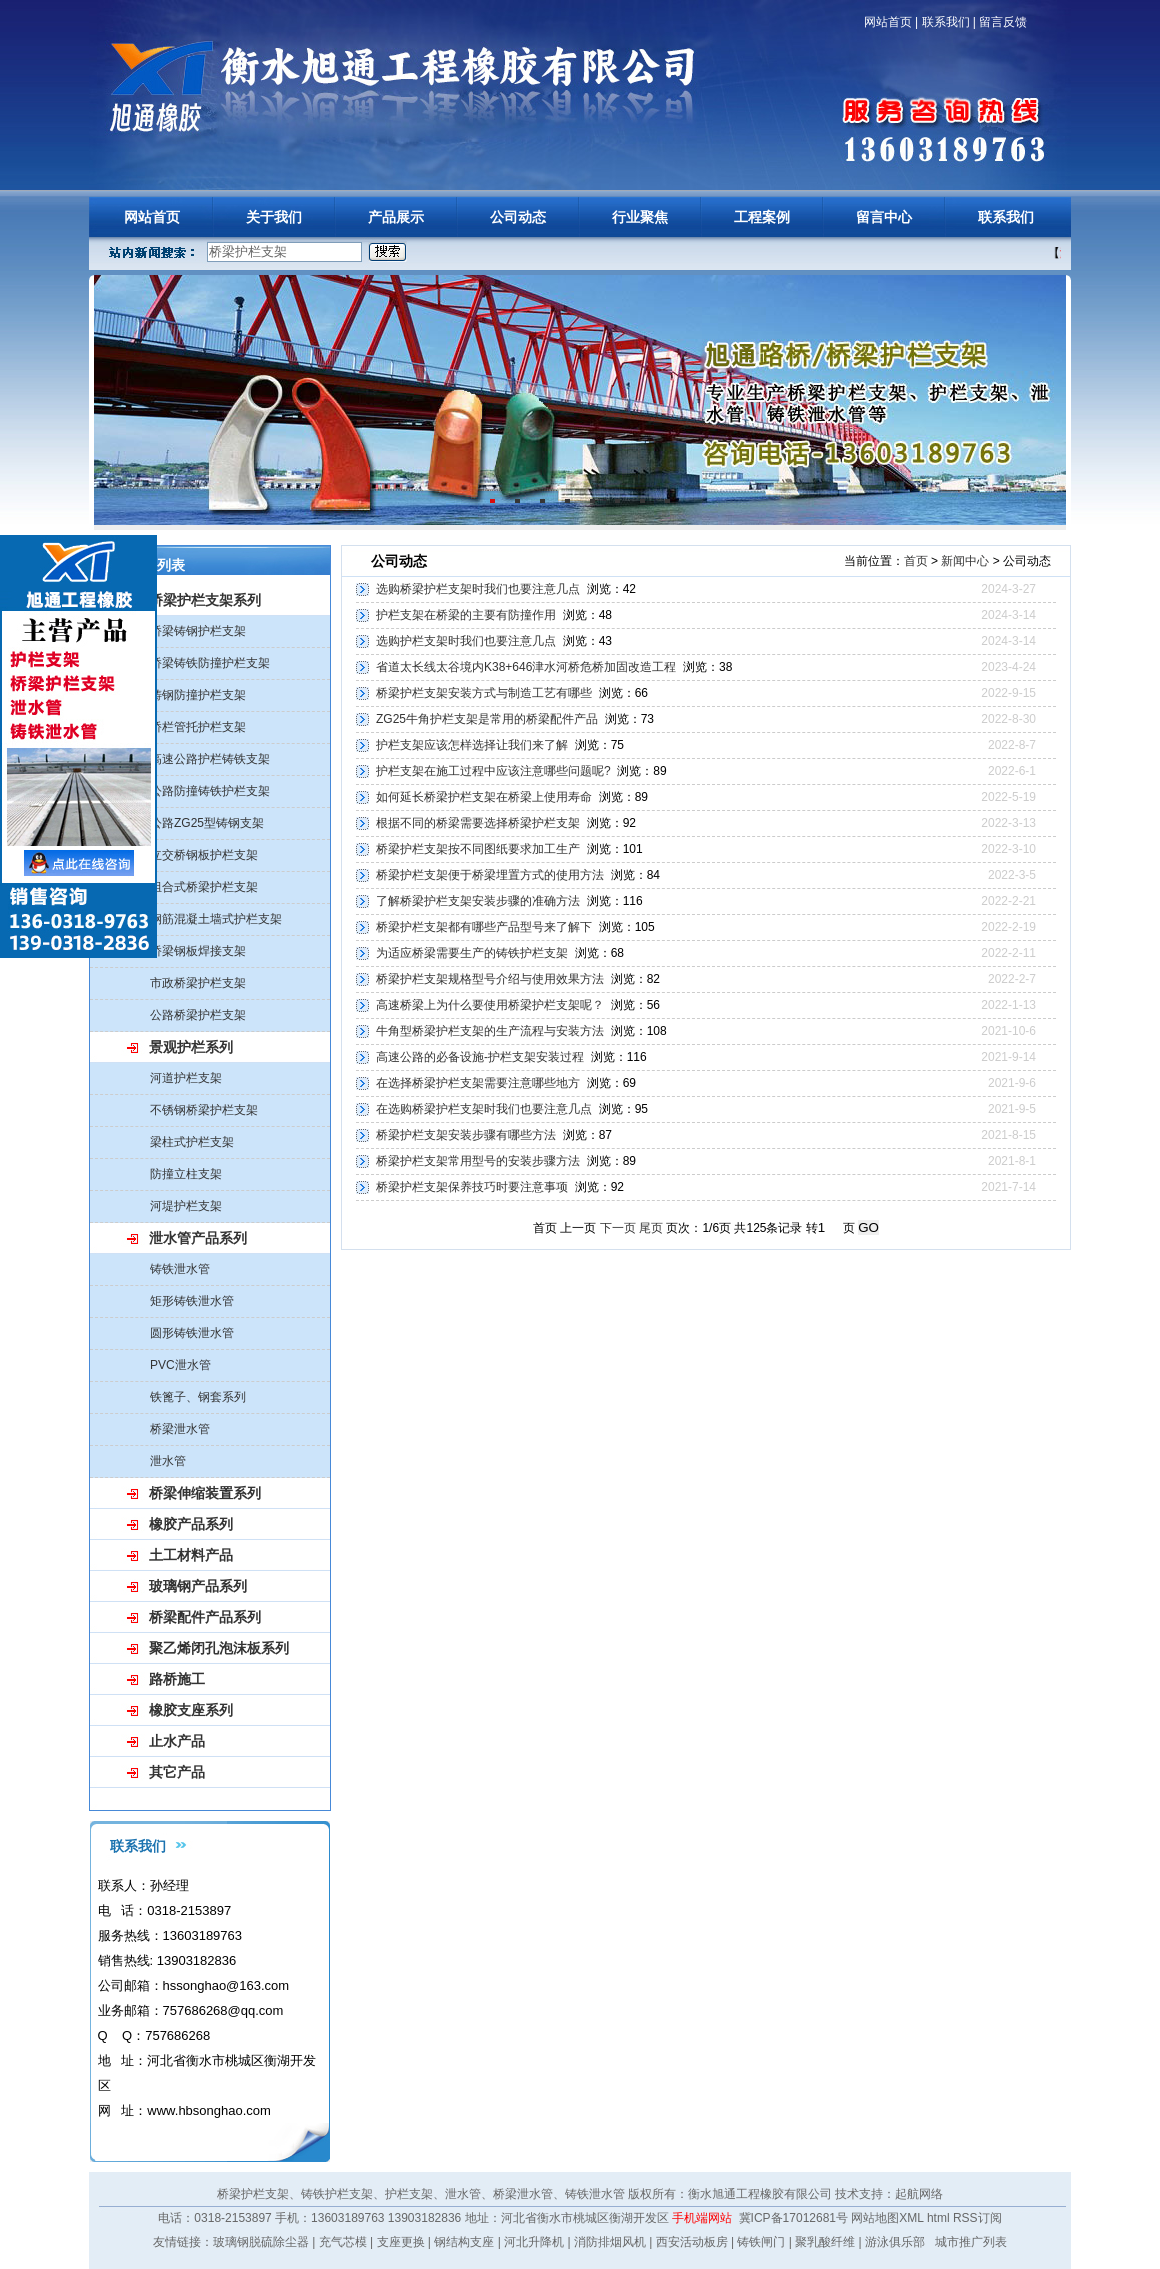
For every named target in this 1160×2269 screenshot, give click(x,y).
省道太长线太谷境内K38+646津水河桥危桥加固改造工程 (526, 667)
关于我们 (274, 217)
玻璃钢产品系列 (198, 1586)
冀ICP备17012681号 (793, 2218)
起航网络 (919, 2194)
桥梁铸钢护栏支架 (198, 631)
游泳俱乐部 (895, 2242)
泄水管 (168, 1461)
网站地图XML (887, 2218)
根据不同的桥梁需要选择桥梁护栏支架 (478, 823)
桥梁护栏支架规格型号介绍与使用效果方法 (490, 979)
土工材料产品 (191, 1555)
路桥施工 (177, 1679)
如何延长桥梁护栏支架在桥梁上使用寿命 (484, 797)
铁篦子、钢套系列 (198, 1397)
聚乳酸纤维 (825, 2242)
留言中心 (884, 217)
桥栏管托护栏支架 (198, 727)
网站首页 (888, 22)
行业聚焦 (640, 217)
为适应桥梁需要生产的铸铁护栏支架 (472, 953)
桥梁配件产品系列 (205, 1617)
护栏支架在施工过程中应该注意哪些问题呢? (493, 771)
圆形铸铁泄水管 (192, 1333)
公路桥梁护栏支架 (198, 1015)
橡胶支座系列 (191, 1710)
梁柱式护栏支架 (192, 1142)
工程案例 (762, 217)
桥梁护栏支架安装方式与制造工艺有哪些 (484, 693)
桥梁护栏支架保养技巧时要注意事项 (472, 1187)
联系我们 (946, 22)
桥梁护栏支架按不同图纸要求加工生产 (478, 849)
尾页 (651, 1228)
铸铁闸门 (761, 2242)
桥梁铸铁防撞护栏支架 (210, 663)
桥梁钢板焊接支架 (198, 951)
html (938, 2218)
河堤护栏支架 (186, 1206)
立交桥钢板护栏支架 (204, 855)
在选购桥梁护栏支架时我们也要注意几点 (484, 1109)
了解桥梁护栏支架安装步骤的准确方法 (478, 901)
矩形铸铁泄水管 (192, 1301)
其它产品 (177, 1772)
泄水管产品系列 (198, 1238)
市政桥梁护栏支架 (198, 983)
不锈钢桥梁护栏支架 (204, 1110)
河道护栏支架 (186, 1078)
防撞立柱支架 (186, 1174)
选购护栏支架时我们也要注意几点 (466, 641)
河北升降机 (534, 2242)
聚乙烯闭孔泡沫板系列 (219, 1648)
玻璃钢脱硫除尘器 (261, 2242)
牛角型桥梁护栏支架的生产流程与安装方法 (490, 1031)
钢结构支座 (464, 2242)
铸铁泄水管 (180, 1269)
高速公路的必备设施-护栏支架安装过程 (480, 1057)
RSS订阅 (977, 2218)
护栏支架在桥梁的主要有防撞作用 (466, 615)
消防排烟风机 (610, 2242)
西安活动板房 (692, 2242)
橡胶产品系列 (191, 1524)
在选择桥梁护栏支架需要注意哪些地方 (478, 1083)
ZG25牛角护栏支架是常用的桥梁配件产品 (487, 719)
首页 (916, 561)
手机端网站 (702, 2218)
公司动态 (518, 217)
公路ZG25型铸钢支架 (207, 823)
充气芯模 (343, 2242)
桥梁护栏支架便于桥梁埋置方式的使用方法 (490, 875)
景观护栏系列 (191, 1047)
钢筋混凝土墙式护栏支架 (216, 919)
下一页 (618, 1228)
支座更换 (401, 2242)
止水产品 (177, 1741)
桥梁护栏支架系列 (205, 600)
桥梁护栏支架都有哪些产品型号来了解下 (484, 927)
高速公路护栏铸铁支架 (210, 759)
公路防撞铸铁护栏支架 (210, 791)
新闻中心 (965, 561)
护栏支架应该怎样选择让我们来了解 (472, 745)
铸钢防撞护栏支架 (198, 695)
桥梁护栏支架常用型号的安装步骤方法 (478, 1161)
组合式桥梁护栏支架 (204, 887)
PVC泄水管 (180, 1365)
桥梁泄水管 (180, 1429)
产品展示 (396, 217)
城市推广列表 (971, 2242)
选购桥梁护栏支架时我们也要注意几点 (478, 589)
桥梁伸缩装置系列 (205, 1493)
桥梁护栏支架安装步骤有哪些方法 (466, 1135)
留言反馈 (1003, 22)
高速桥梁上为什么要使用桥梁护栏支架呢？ (490, 1005)
